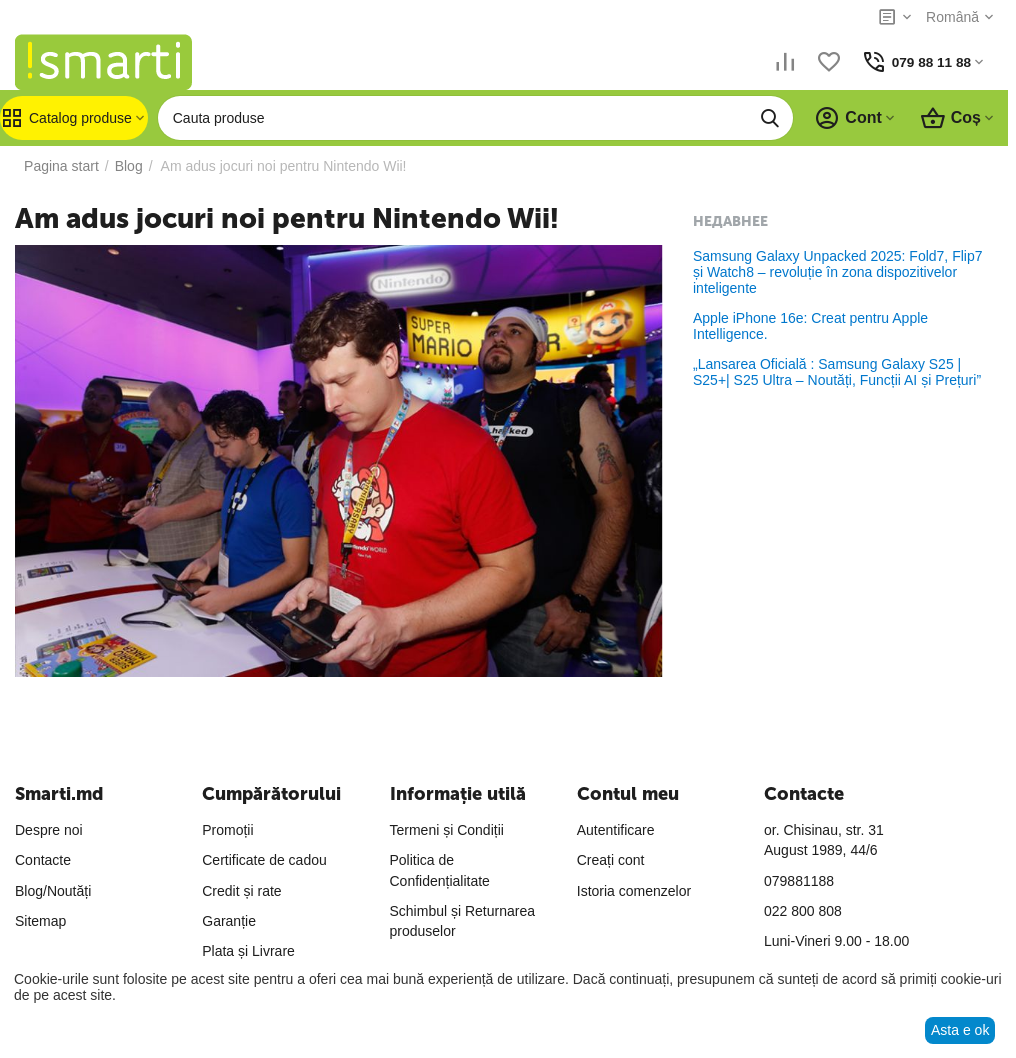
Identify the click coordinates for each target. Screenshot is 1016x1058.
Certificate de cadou (264, 860)
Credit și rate (241, 891)
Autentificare (616, 830)
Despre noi (49, 830)
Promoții (227, 830)
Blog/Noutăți (53, 891)
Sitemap (40, 921)
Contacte (43, 860)
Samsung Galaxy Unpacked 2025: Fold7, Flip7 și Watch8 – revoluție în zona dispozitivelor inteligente (838, 272)
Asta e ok (960, 1030)
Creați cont (611, 860)
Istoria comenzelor (634, 891)
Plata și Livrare (248, 951)
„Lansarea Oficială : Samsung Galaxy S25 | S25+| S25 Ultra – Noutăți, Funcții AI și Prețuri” (837, 372)
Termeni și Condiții (447, 830)
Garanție (229, 921)
